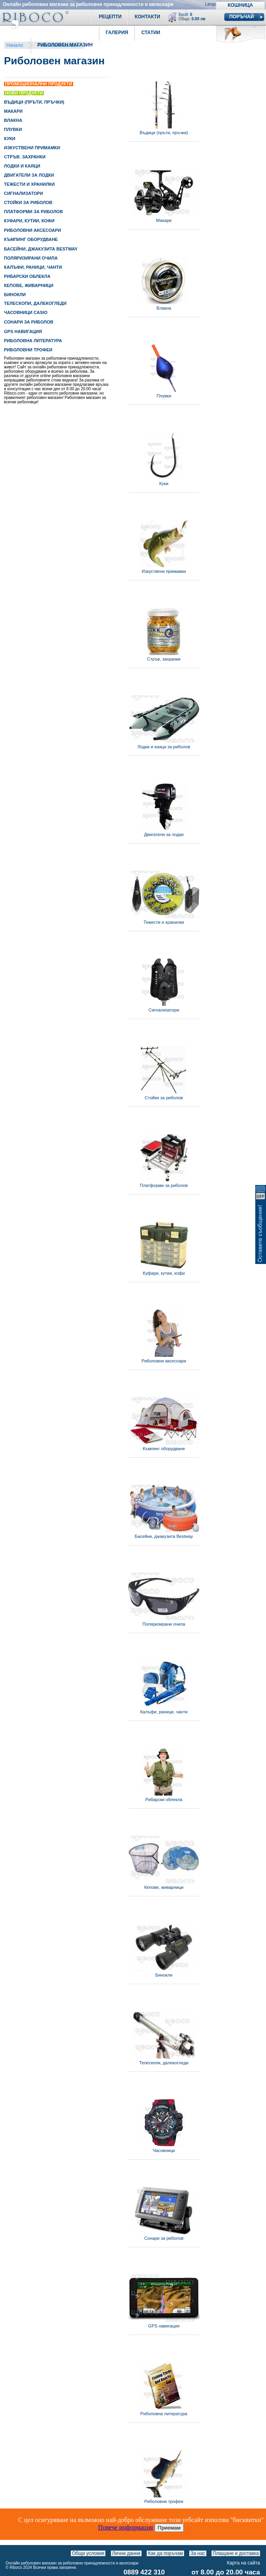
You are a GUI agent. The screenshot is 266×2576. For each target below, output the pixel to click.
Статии (150, 32)
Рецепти (110, 16)
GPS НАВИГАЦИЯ (23, 331)
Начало (14, 45)
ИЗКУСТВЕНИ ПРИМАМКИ (32, 147)
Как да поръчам (165, 2553)
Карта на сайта (243, 2563)
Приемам (169, 2528)
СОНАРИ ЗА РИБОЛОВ (28, 322)
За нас (197, 2553)
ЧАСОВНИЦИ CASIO (25, 312)
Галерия (117, 32)
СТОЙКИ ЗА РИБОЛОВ (28, 202)
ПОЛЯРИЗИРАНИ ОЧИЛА (31, 258)
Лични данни (126, 2553)
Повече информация (125, 2527)
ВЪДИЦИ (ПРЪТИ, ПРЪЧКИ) (34, 102)
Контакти (147, 16)
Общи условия (88, 2553)
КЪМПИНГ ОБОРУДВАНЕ (31, 239)
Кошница (240, 5)
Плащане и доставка (236, 2553)
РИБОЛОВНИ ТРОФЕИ (28, 349)
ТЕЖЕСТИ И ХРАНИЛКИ (29, 184)
